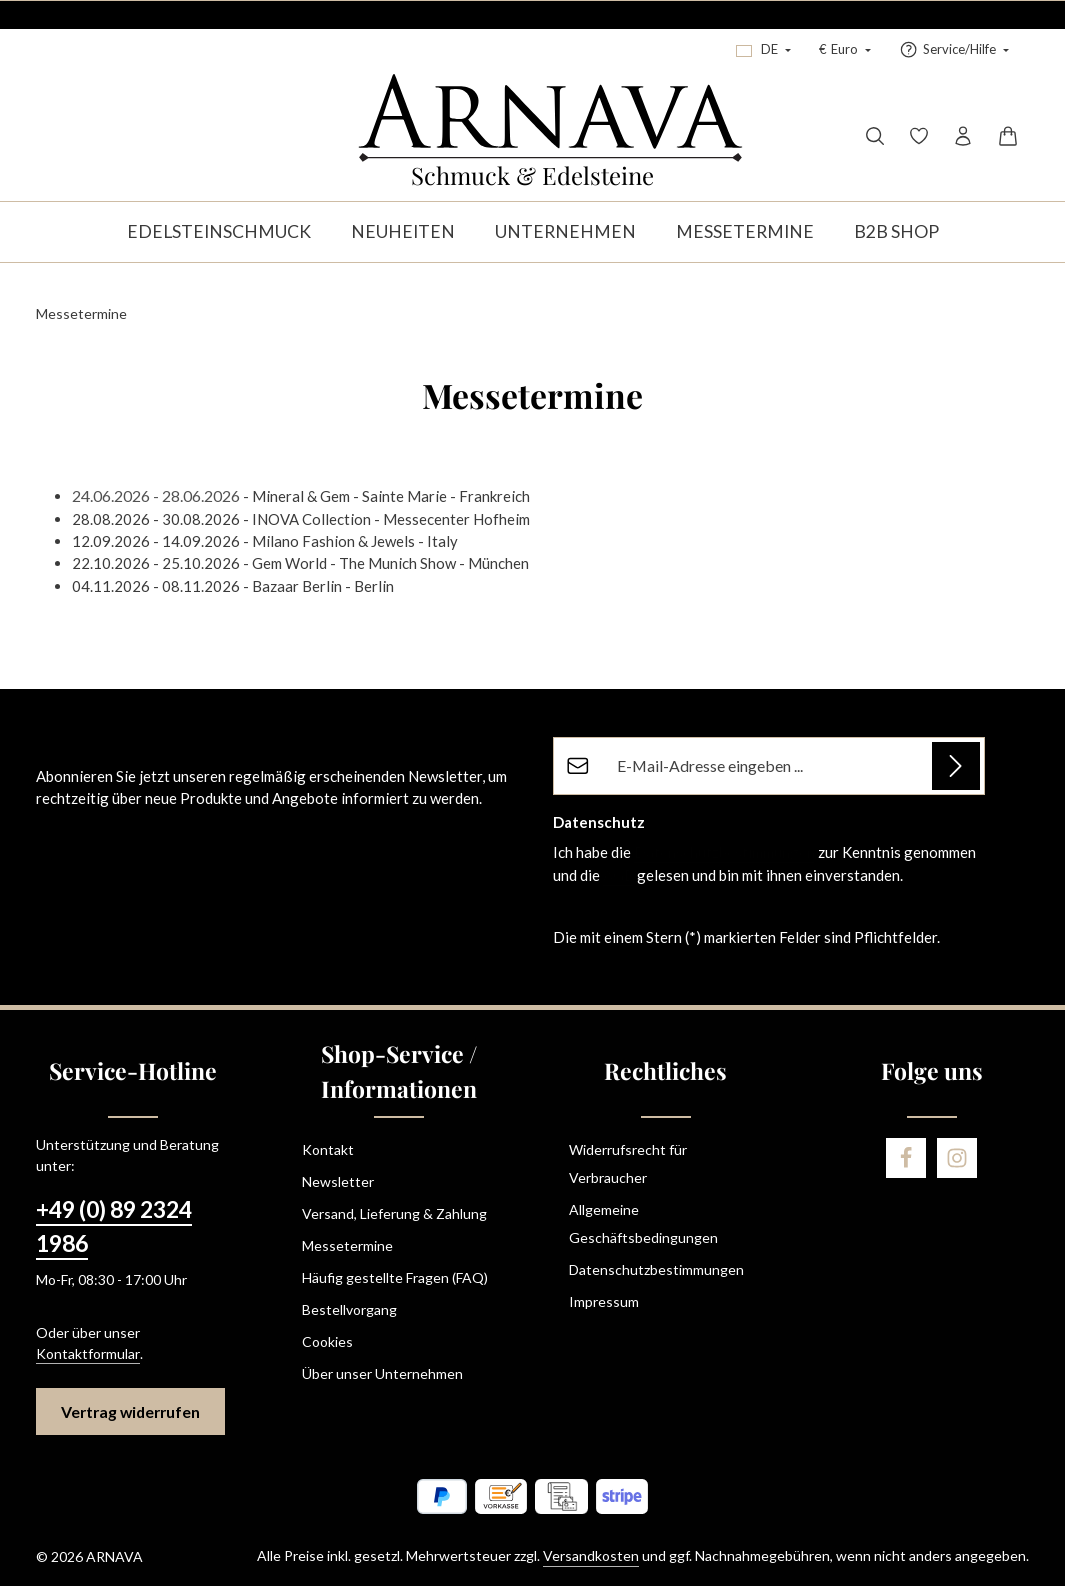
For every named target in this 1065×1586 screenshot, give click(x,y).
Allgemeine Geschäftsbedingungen (643, 1223)
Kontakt (328, 1149)
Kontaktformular (88, 1353)
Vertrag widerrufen (130, 1411)
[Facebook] (906, 1158)
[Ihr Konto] (963, 136)
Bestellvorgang (349, 1309)
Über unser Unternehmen (382, 1373)
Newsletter (338, 1181)
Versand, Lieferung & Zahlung (394, 1213)
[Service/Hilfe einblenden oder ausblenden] (954, 50)
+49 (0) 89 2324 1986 (114, 1226)
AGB (618, 875)
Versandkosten (591, 1555)
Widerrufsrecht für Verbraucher (628, 1163)
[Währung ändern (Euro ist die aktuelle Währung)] (845, 50)
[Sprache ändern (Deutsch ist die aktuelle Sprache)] (763, 50)
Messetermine (347, 1245)
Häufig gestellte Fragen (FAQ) (395, 1277)
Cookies (327, 1341)
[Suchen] (875, 136)
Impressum (604, 1301)
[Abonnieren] (956, 766)
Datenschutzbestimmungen (724, 852)
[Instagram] (957, 1158)
